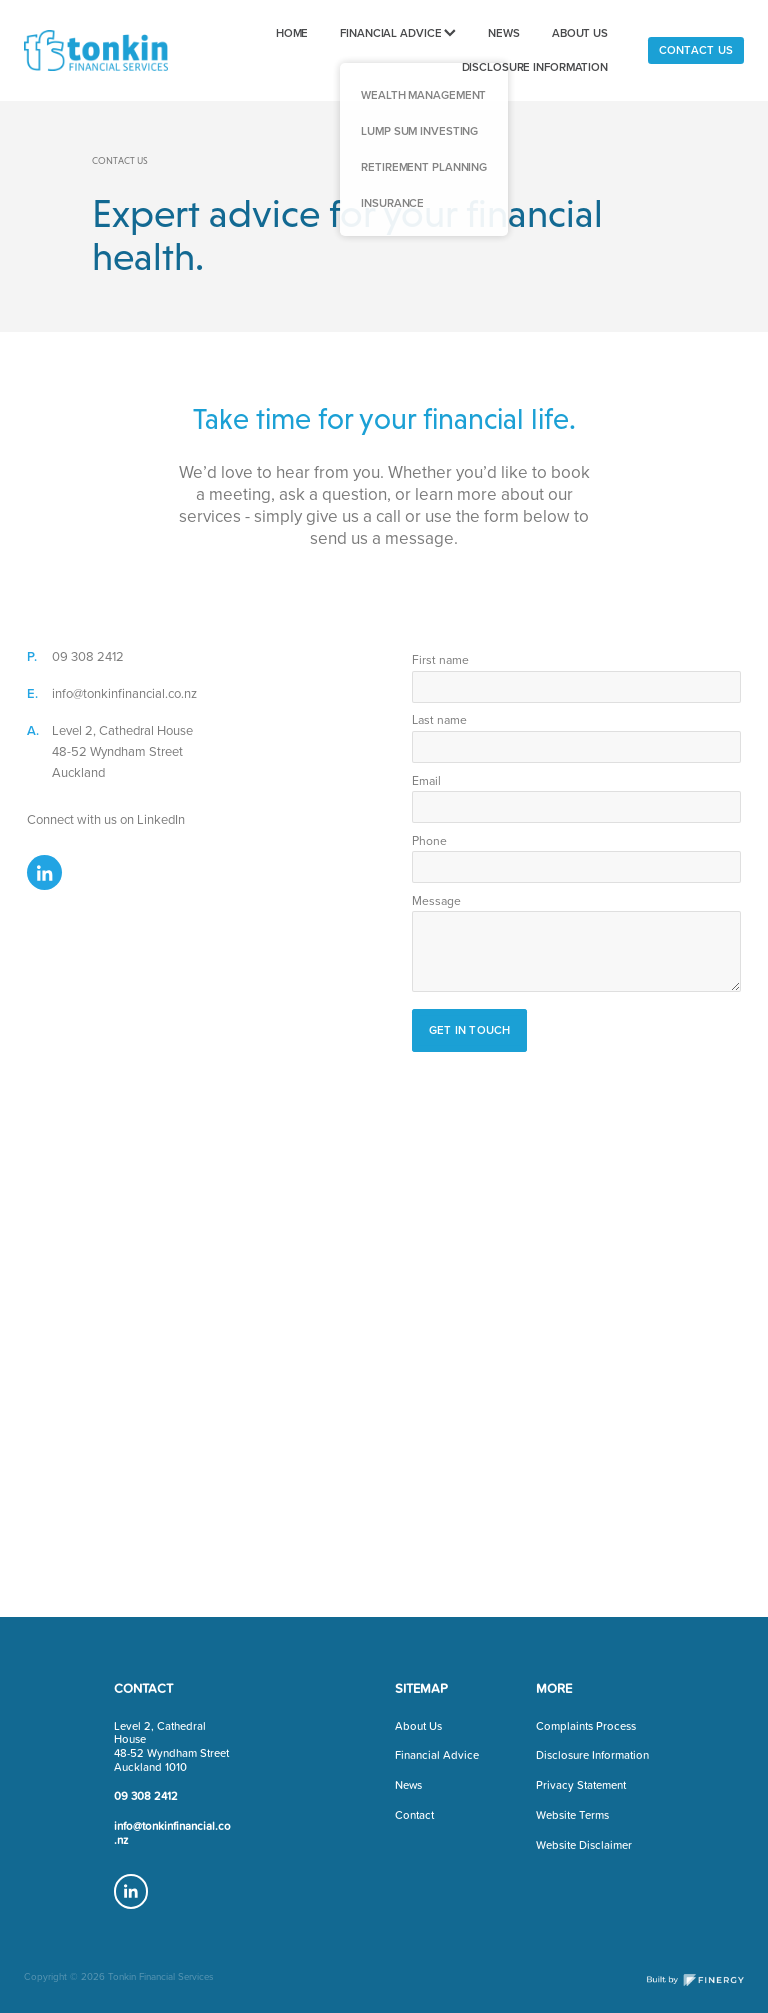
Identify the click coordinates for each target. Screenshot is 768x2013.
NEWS (504, 33)
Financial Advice (437, 1755)
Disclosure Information (592, 1755)
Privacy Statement (581, 1785)
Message (436, 901)
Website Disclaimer (584, 1845)
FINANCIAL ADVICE (398, 33)
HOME (292, 33)
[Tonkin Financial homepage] (96, 51)
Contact (414, 1815)
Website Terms (572, 1815)
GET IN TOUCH (470, 1030)
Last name (439, 720)
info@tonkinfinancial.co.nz (124, 693)
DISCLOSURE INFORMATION (535, 67)
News (408, 1785)
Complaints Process (586, 1726)
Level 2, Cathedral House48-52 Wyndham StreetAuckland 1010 (171, 1746)
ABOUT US (580, 33)
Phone (429, 841)
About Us (418, 1726)
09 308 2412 (88, 656)
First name (440, 660)
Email (426, 781)
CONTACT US (696, 50)
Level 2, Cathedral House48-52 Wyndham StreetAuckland (122, 751)
